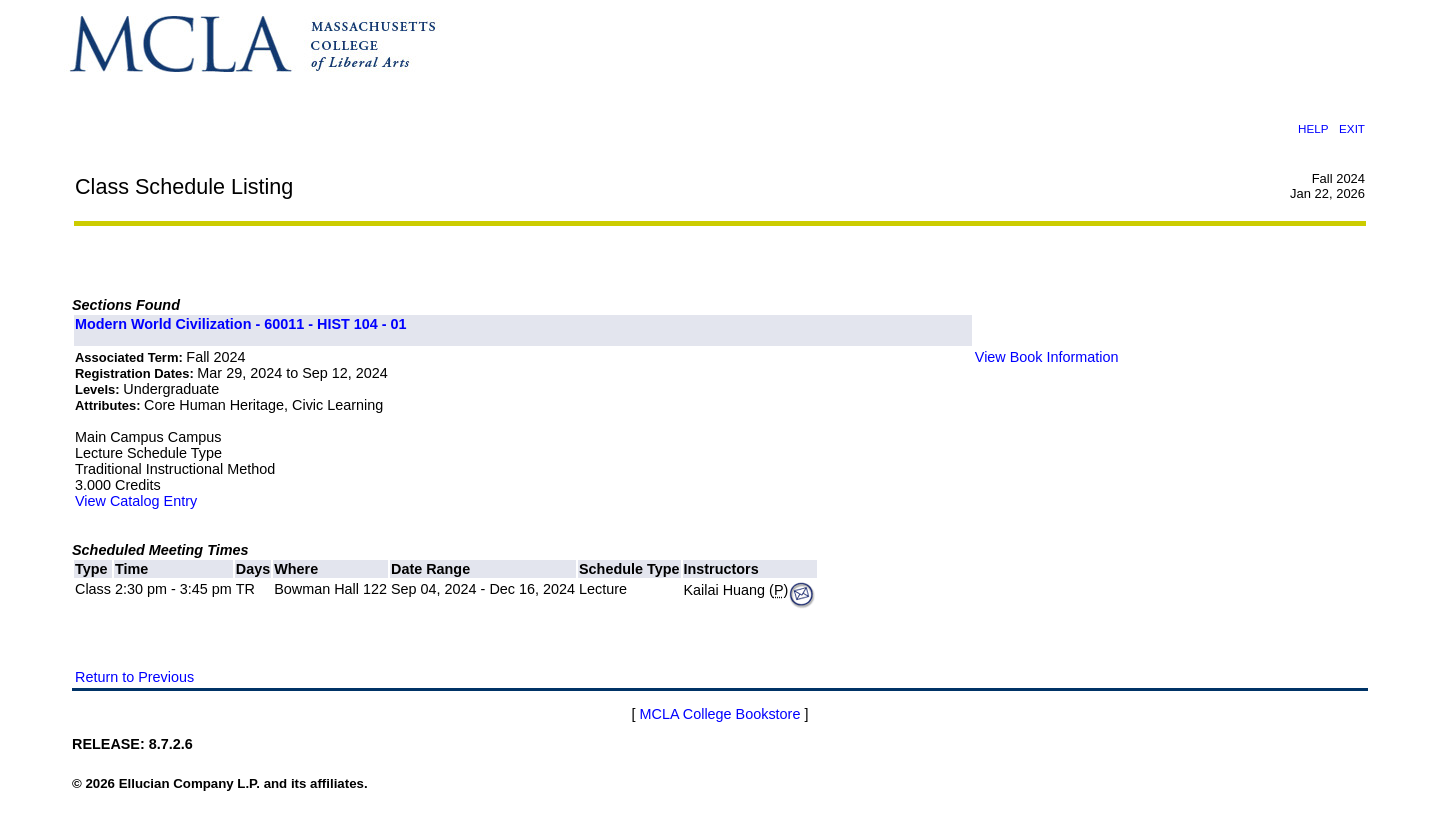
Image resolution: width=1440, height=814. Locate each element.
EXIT (1352, 128)
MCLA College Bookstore (720, 714)
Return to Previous (134, 677)
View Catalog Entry (136, 501)
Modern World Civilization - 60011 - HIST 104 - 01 (241, 324)
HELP (1313, 128)
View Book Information (1047, 357)
